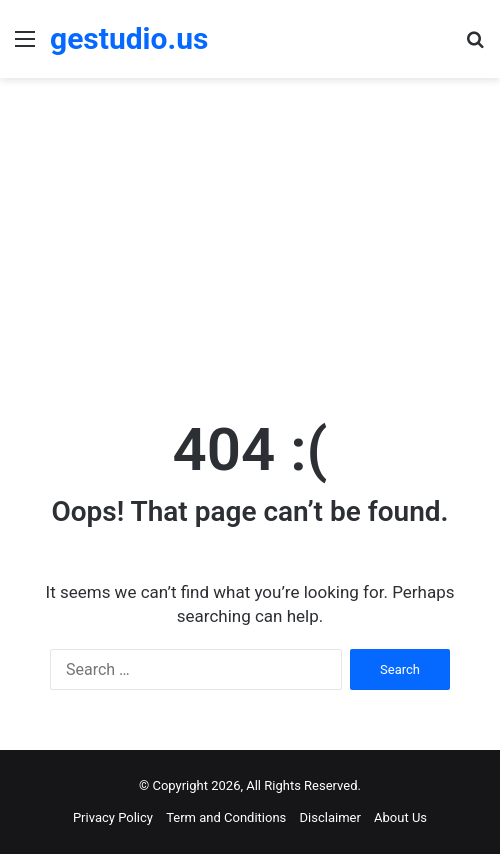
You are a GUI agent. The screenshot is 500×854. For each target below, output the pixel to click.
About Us (400, 817)
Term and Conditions (226, 817)
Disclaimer (330, 817)
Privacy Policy (113, 817)
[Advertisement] (250, 238)
